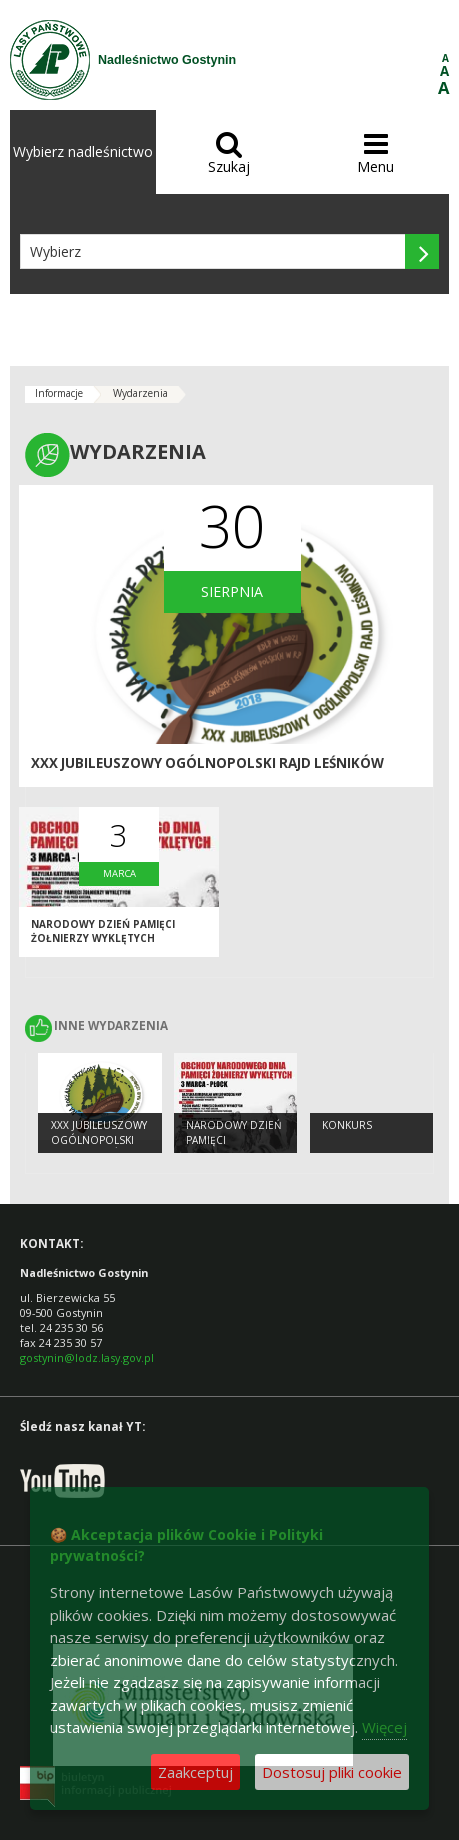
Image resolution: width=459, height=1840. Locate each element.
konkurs (347, 1125)
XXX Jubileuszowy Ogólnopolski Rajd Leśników (207, 763)
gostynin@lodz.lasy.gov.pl (87, 1357)
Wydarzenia (140, 393)
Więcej (384, 1727)
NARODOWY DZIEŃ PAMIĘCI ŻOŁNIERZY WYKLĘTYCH (103, 931)
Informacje (59, 393)
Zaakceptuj (195, 1772)
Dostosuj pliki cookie (332, 1772)
